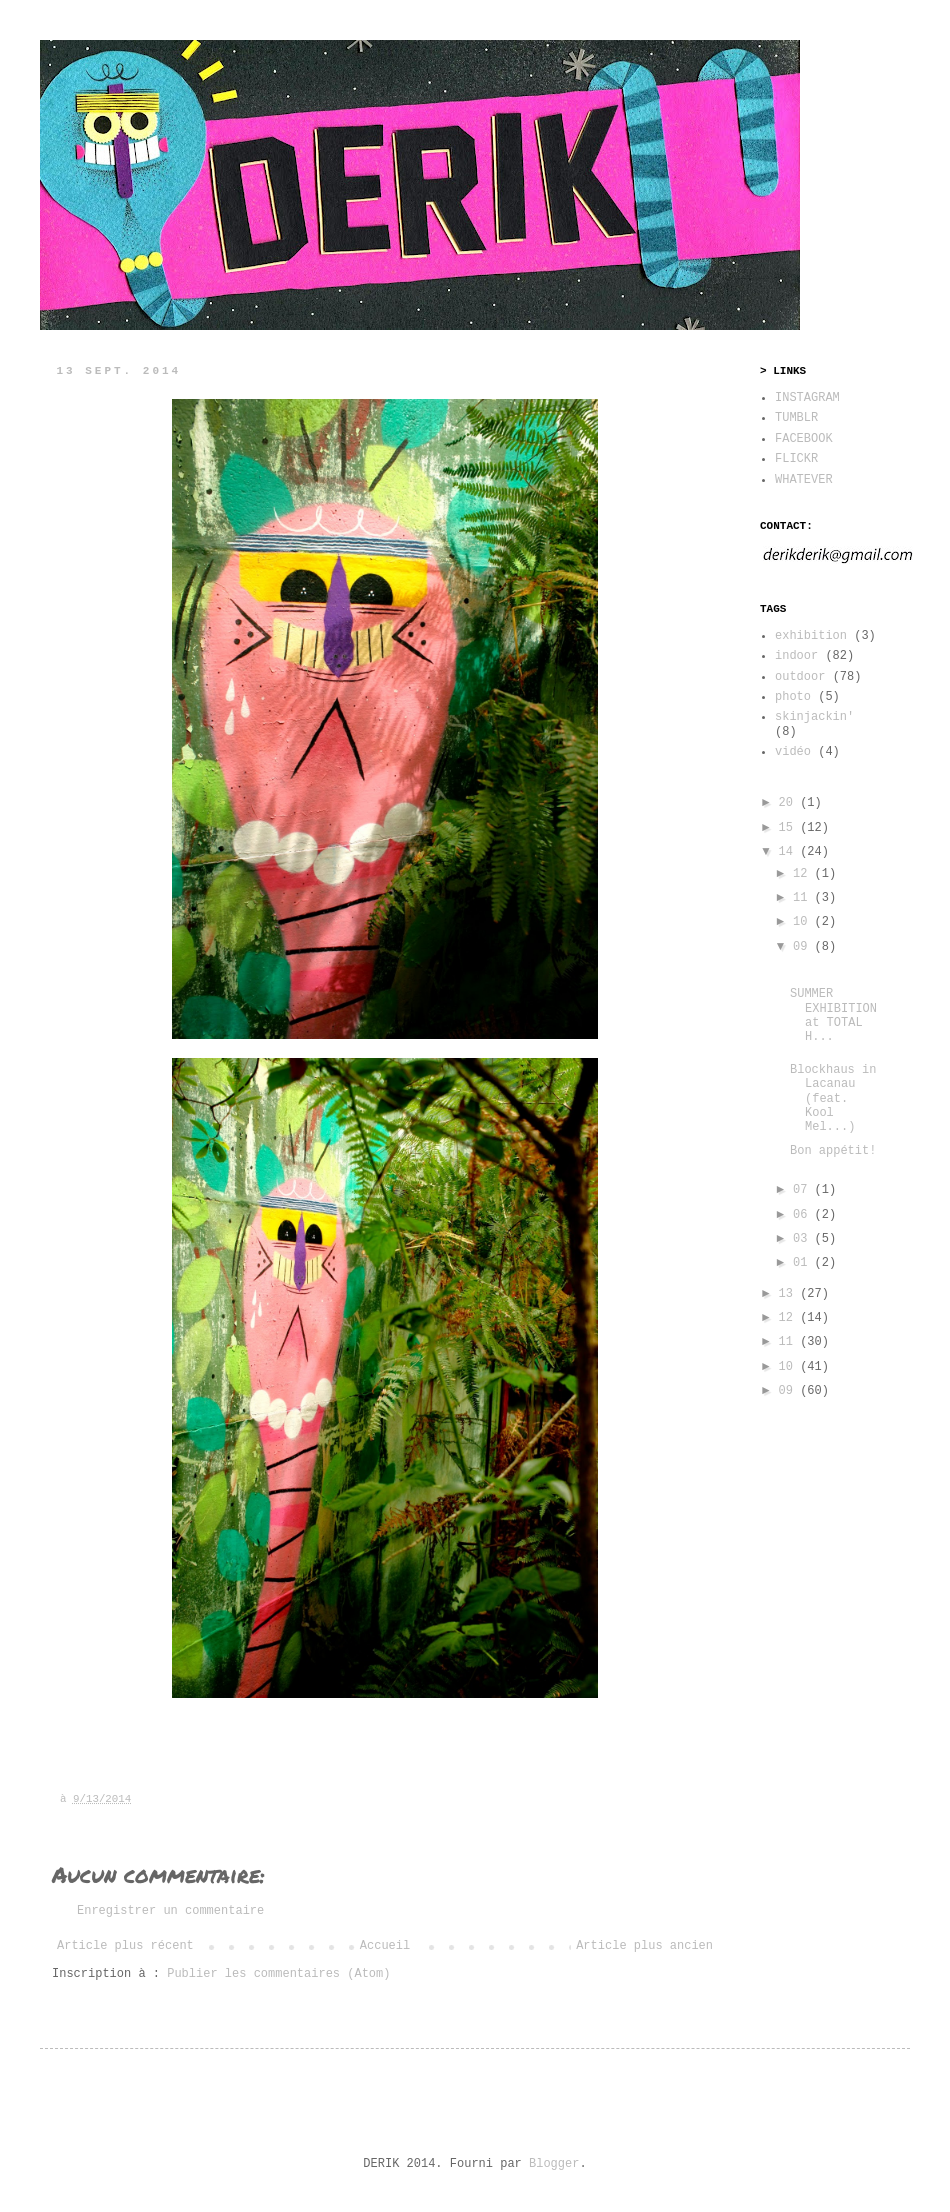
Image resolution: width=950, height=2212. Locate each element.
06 (804, 1215)
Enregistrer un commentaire (170, 1911)
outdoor (800, 677)
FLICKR (796, 459)
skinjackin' (814, 717)
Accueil (385, 1946)
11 (804, 898)
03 (804, 1239)
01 (804, 1263)
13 (790, 1294)
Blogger (554, 2164)
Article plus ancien (644, 1946)
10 (804, 922)
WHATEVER (804, 480)
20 (790, 803)
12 (804, 874)
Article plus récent (125, 1946)
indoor (796, 656)
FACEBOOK (804, 439)
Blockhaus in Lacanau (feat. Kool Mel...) (833, 1099)
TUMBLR (796, 418)
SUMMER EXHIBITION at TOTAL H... (833, 1015)
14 (790, 852)
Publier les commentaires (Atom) (278, 1974)
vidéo (793, 752)
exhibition (811, 636)
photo (793, 697)
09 (804, 947)
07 (804, 1190)
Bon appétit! (833, 1151)
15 (790, 828)
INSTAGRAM (807, 398)
